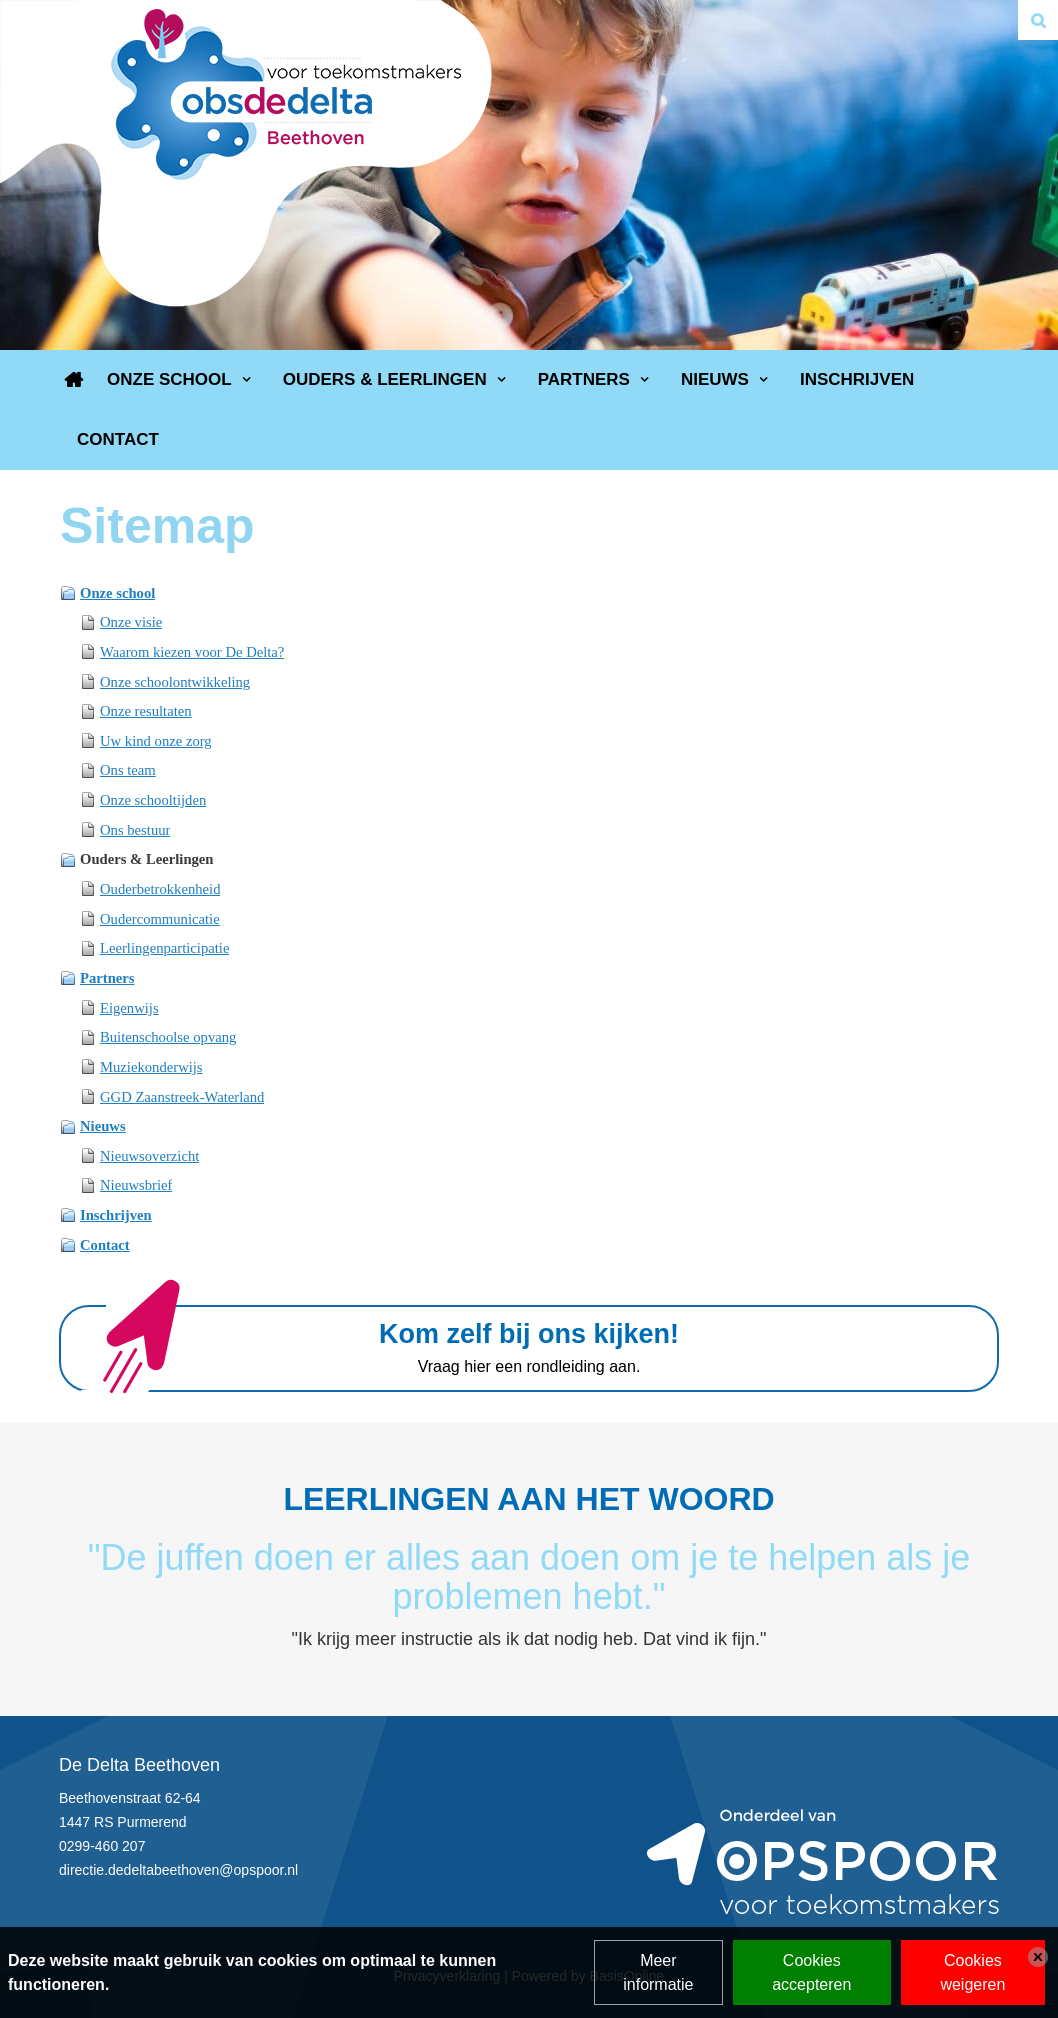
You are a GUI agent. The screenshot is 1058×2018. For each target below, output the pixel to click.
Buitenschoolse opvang (168, 1037)
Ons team (128, 770)
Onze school (169, 379)
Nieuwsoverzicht (149, 1156)
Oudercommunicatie (160, 919)
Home (74, 380)
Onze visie (131, 622)
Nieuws (715, 379)
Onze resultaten (146, 711)
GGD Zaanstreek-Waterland (182, 1097)
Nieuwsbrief (136, 1185)
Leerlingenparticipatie (164, 948)
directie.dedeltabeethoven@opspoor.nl (178, 1870)
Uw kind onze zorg (156, 741)
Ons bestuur (135, 830)
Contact (118, 439)
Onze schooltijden (153, 800)
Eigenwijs (129, 1008)
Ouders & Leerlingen (385, 379)
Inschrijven (857, 379)
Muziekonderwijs (151, 1067)
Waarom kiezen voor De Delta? (192, 652)
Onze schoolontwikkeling (175, 682)
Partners (584, 379)
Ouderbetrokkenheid (160, 889)
